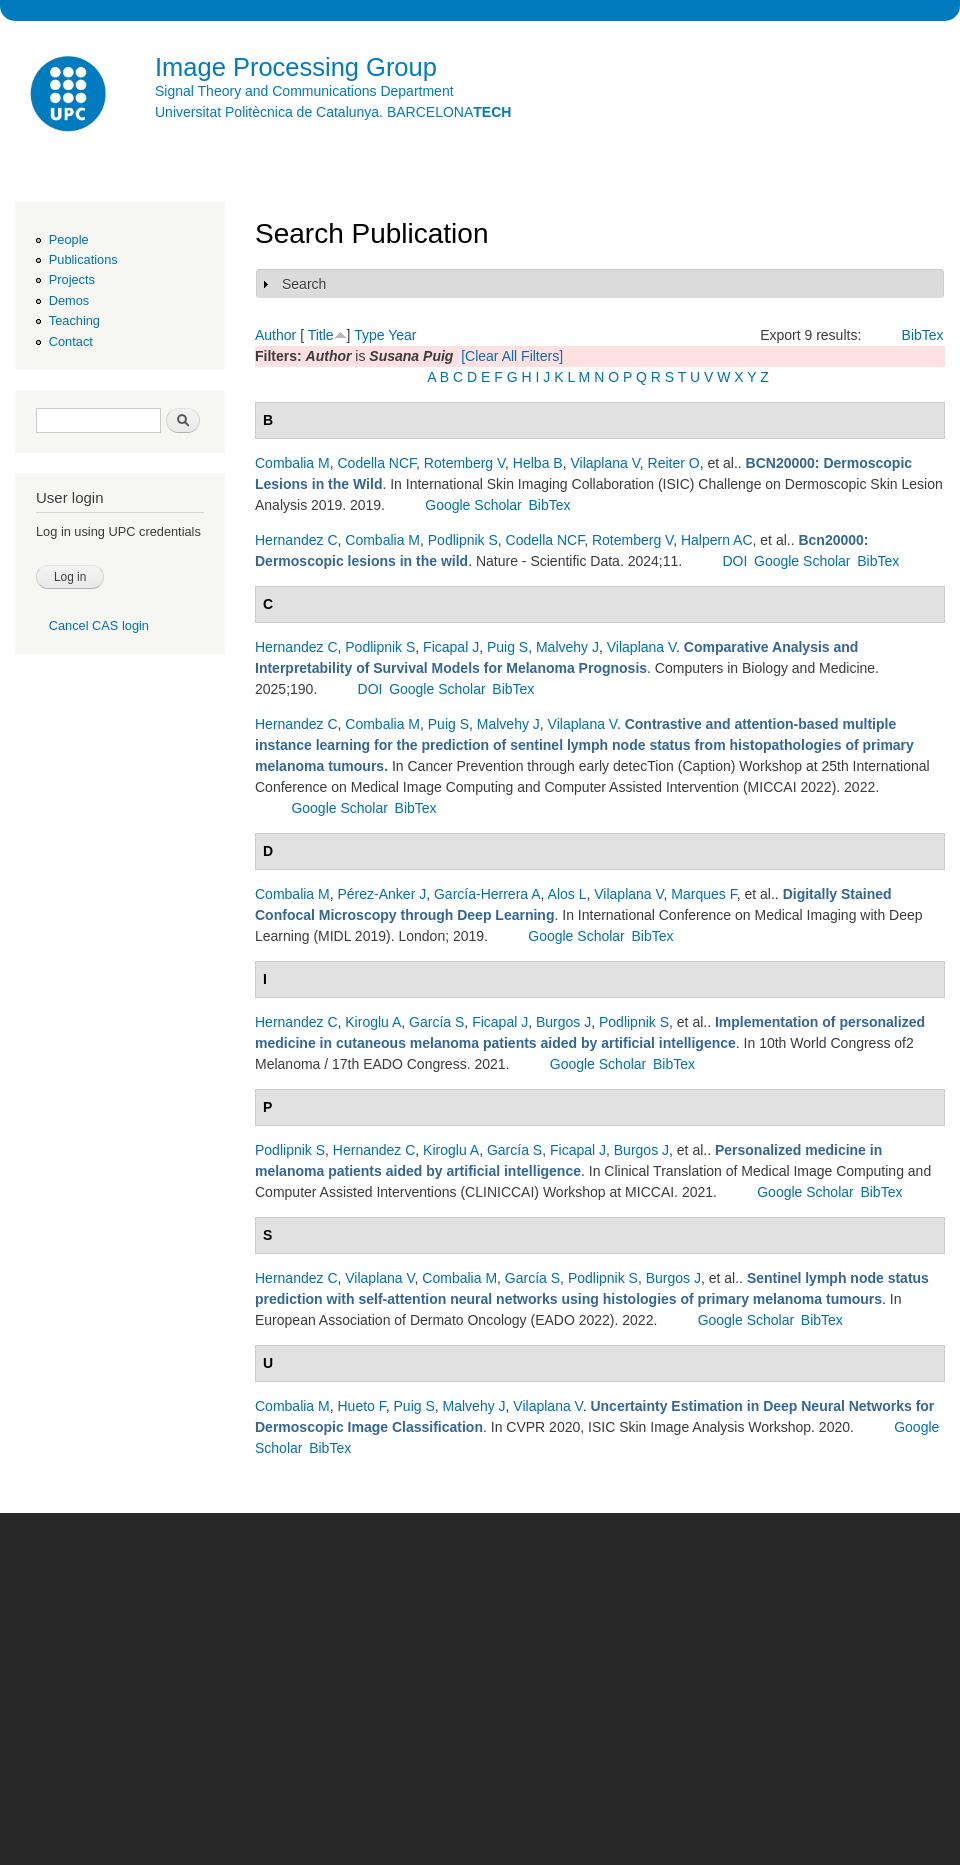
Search (304, 284)
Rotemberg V (464, 463)
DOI (734, 561)
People (69, 239)
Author (275, 335)
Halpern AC (717, 540)
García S (436, 1022)
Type (369, 335)
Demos (69, 300)
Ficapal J (451, 647)
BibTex (923, 335)
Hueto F (361, 1406)
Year (402, 335)
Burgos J (563, 1022)
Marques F (703, 894)
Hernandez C (296, 540)
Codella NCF (376, 463)
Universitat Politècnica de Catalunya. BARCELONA (333, 112)
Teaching (74, 320)
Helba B (538, 463)
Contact (71, 341)
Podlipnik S (463, 540)
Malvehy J (567, 647)
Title (321, 335)
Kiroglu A (373, 1022)
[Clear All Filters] (512, 356)
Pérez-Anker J (381, 894)
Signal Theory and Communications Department (304, 91)
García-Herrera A (487, 894)
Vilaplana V (604, 463)
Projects (72, 279)
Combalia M (292, 463)
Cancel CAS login (99, 625)
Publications (83, 259)
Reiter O (674, 463)
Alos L (567, 894)
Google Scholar (473, 505)
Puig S (507, 647)
